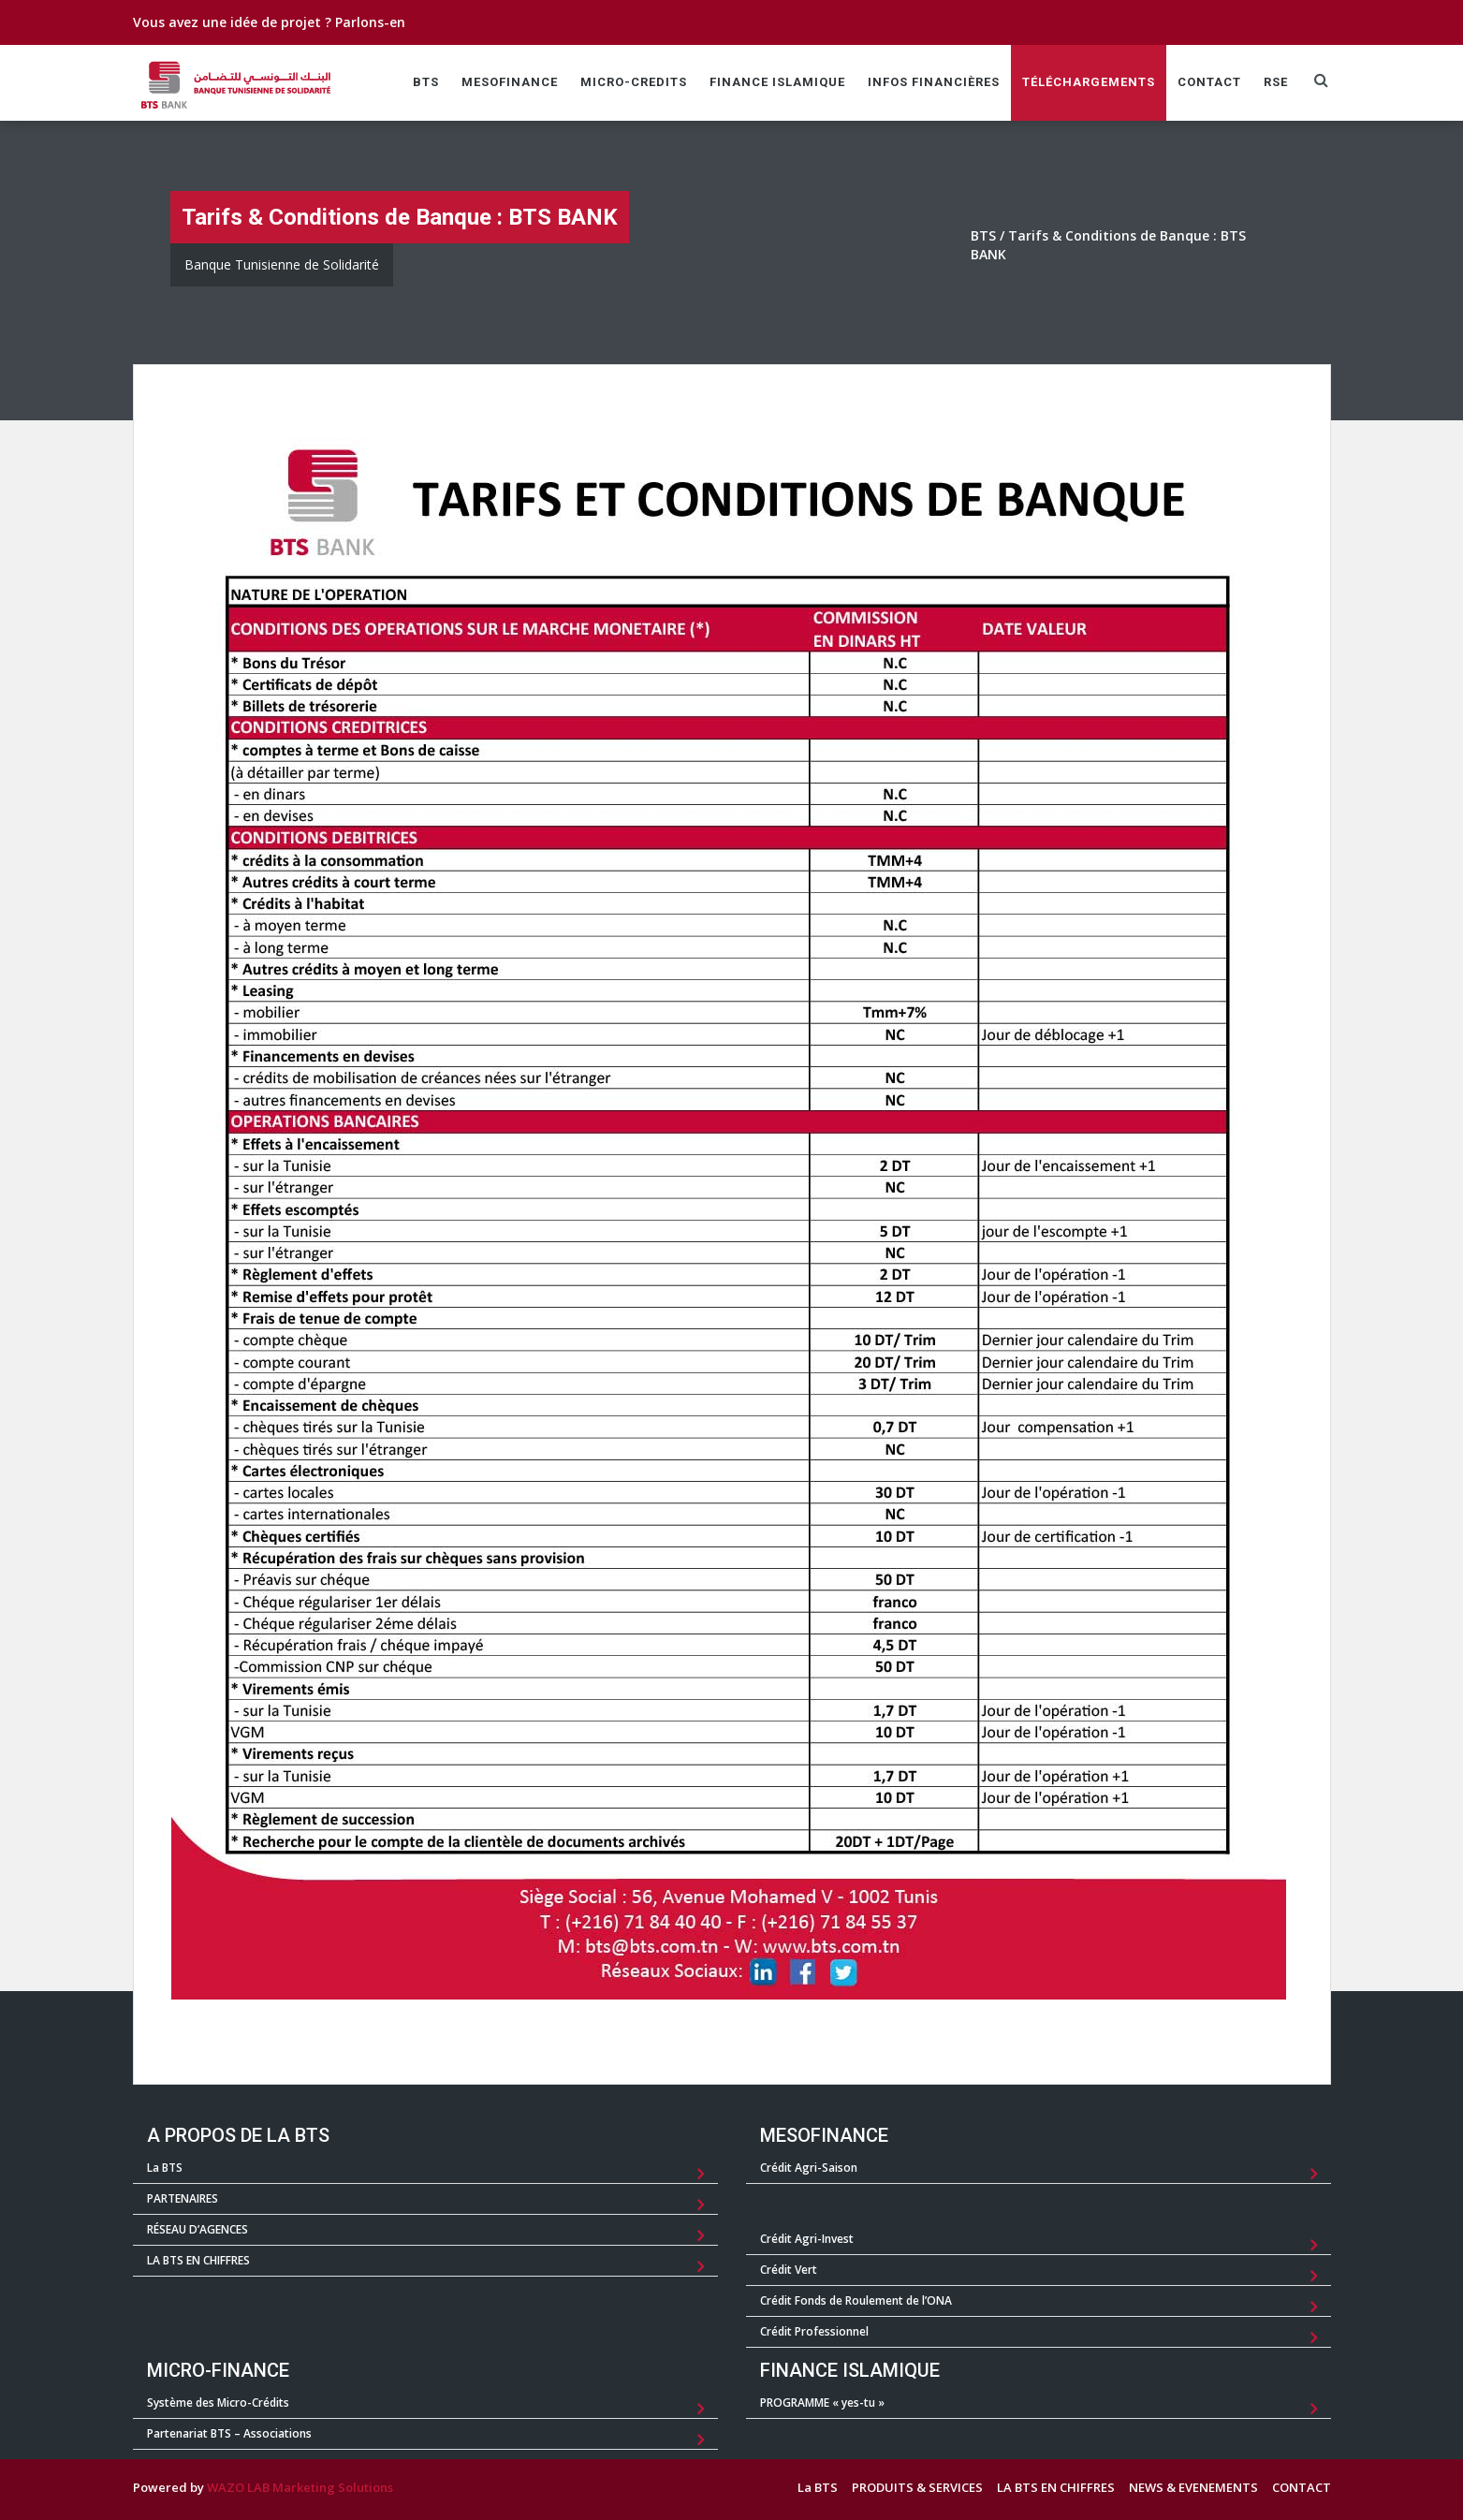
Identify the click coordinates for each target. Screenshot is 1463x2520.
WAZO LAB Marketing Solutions (300, 2487)
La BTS (165, 2168)
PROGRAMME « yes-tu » (822, 2402)
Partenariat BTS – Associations (229, 2433)
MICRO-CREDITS (633, 82)
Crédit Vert (788, 2270)
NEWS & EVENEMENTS (1193, 2487)
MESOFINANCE (509, 82)
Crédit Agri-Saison (808, 2168)
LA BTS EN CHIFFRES (198, 2260)
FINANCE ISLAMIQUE (777, 82)
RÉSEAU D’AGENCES (197, 2229)
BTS (426, 82)
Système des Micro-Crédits (218, 2402)
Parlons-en (370, 22)
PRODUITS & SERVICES (917, 2487)
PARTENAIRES (182, 2198)
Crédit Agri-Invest (807, 2239)
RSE (1276, 82)
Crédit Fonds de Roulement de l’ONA (856, 2300)
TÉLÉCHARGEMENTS (1088, 82)
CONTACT (1209, 82)
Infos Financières (934, 82)
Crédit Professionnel (814, 2331)
